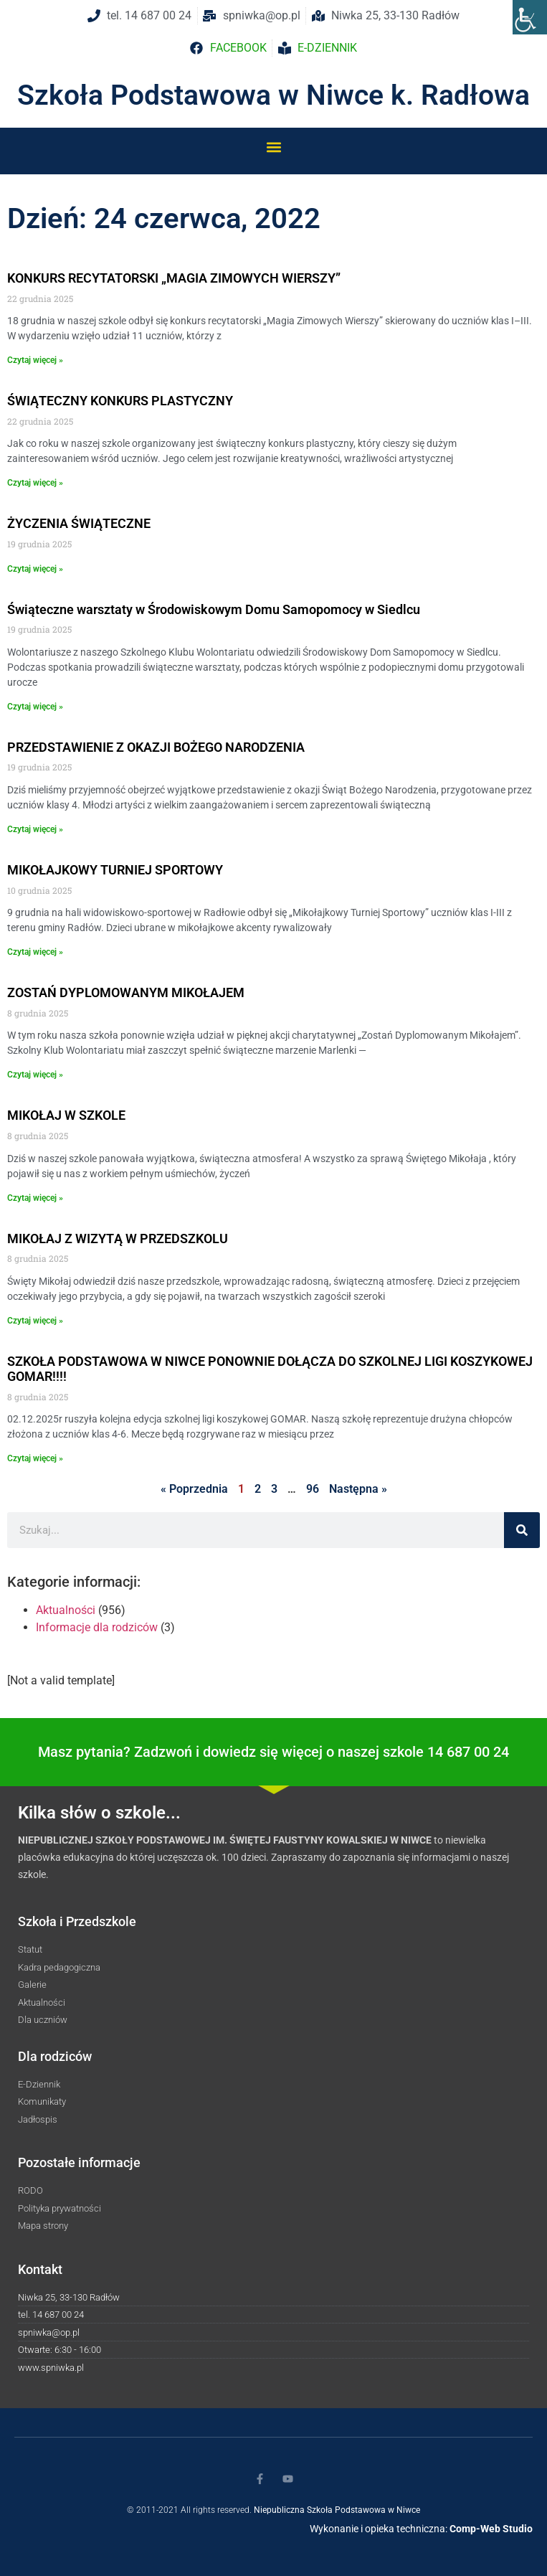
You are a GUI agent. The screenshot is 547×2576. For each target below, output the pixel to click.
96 (312, 1489)
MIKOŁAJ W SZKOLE (66, 1115)
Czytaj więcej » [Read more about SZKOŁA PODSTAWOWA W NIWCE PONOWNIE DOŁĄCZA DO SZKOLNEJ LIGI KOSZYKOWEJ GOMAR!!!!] (35, 1458)
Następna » (358, 1489)
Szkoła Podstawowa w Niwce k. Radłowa (273, 95)
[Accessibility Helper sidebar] (530, 17)
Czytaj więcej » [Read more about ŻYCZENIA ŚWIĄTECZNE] (35, 569)
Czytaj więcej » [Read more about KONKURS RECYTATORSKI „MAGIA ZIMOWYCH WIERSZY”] (35, 360)
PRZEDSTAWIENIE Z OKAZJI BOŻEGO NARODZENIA (156, 747)
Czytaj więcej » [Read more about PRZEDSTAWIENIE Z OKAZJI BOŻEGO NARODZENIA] (35, 829)
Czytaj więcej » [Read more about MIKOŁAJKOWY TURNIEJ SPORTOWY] (35, 952)
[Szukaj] (522, 1530)
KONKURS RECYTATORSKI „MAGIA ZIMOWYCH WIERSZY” (174, 278)
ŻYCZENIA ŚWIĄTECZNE (79, 523)
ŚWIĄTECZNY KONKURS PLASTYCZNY (120, 400)
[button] (273, 147)
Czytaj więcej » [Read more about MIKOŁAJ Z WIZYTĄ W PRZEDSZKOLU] (35, 1321)
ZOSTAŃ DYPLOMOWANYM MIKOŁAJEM (125, 992)
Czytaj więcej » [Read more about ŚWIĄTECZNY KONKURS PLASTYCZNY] (35, 483)
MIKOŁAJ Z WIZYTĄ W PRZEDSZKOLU (117, 1238)
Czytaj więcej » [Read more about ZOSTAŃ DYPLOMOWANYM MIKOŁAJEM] (35, 1075)
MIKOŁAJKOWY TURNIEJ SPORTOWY (115, 869)
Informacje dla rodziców (97, 1627)
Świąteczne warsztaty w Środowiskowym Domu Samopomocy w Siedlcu (213, 609)
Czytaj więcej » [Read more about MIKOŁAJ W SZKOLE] (35, 1198)
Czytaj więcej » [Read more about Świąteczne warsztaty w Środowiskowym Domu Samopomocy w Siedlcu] (35, 707)
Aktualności (65, 1610)
